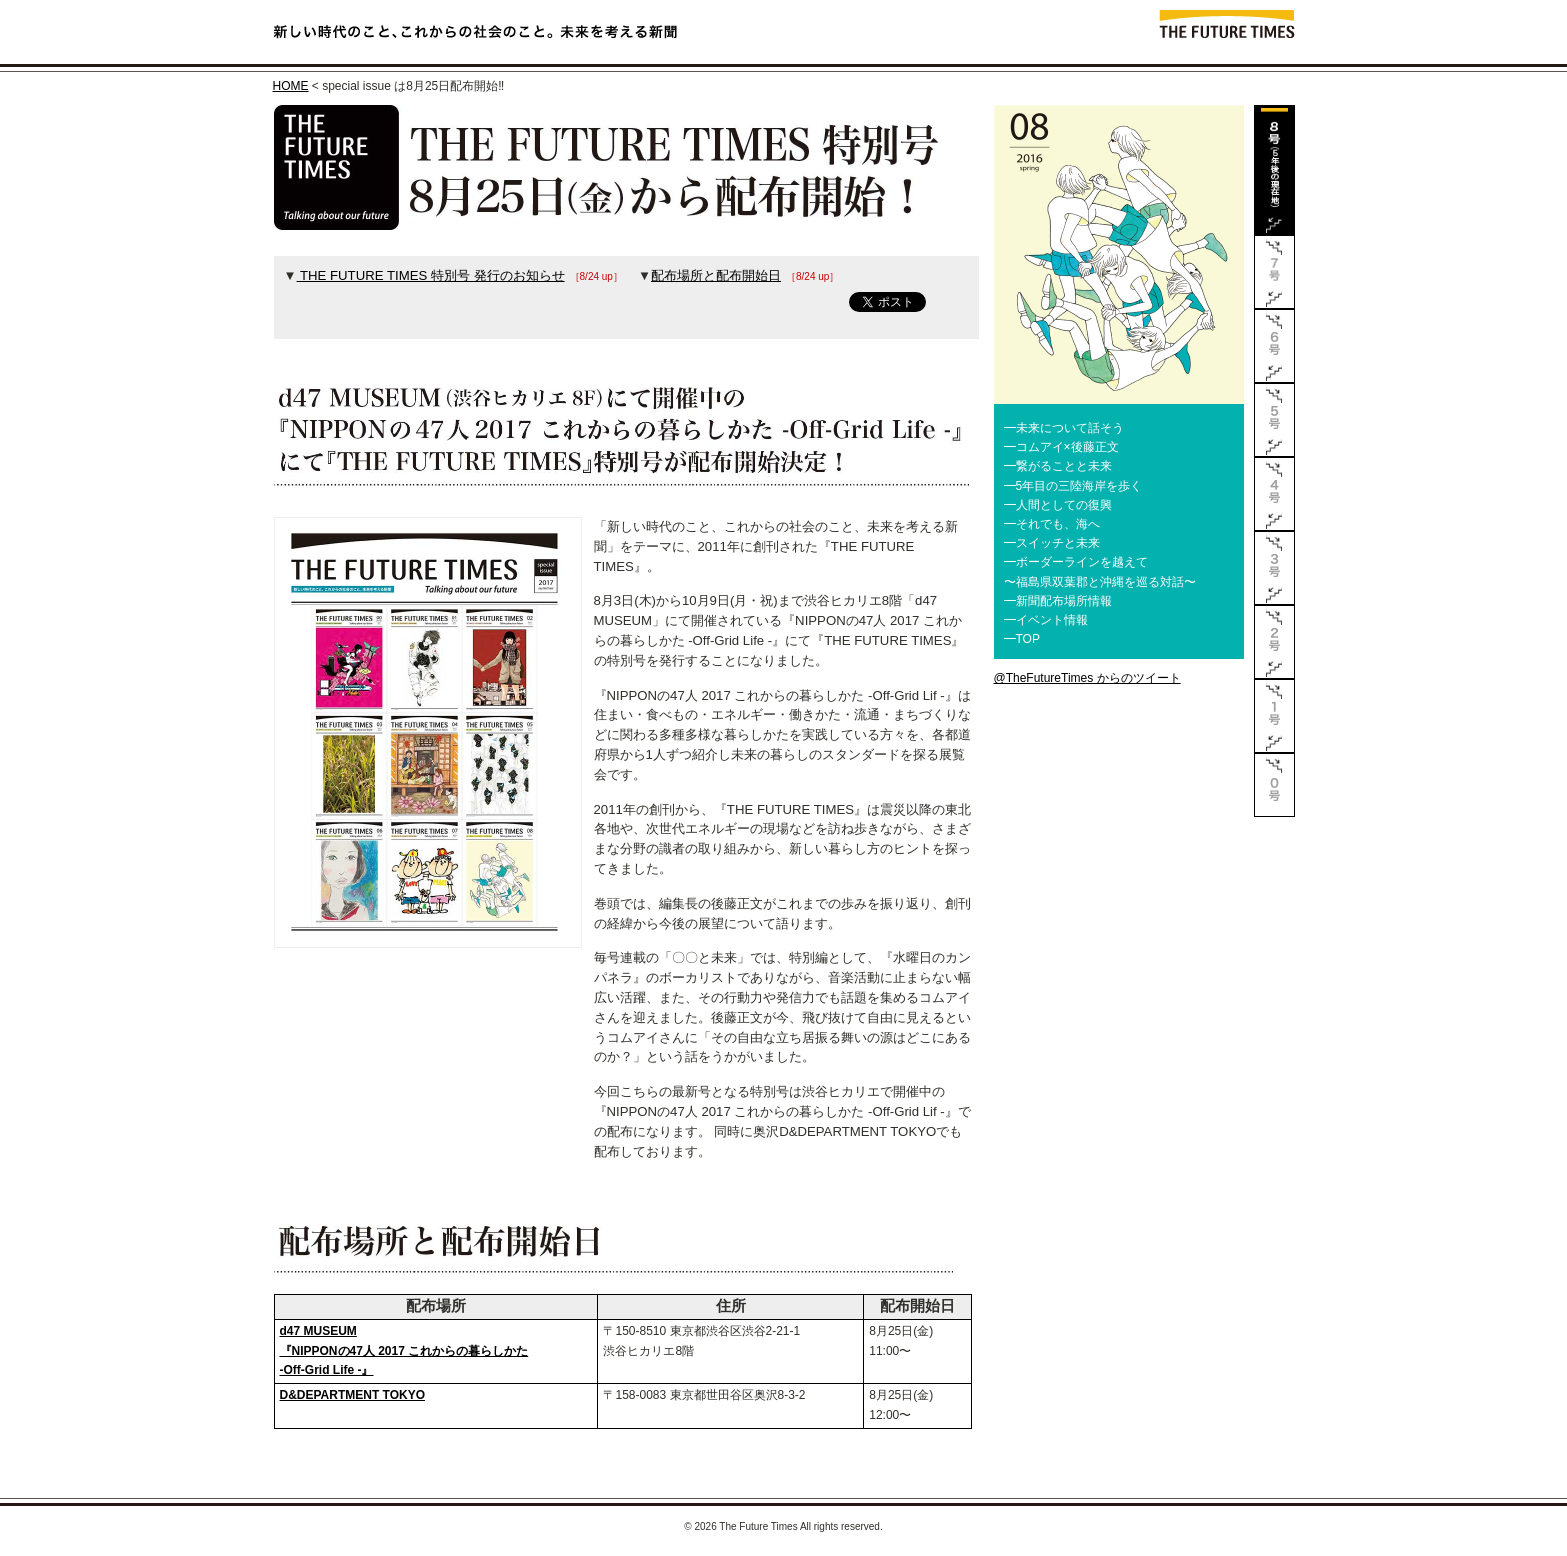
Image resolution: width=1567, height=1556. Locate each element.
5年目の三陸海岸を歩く (1079, 486)
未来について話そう (1070, 428)
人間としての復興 (1064, 505)
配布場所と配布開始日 (716, 275)
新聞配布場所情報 (1064, 601)
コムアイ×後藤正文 (1067, 447)
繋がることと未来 (1064, 466)
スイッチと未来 (1058, 543)
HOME (291, 86)
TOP (1028, 639)
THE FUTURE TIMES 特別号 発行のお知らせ (431, 275)
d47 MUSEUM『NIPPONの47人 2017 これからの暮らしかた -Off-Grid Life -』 (404, 1351)
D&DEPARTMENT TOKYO (353, 1395)
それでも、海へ (1058, 524)
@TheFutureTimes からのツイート (1087, 678)
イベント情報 (1052, 620)
